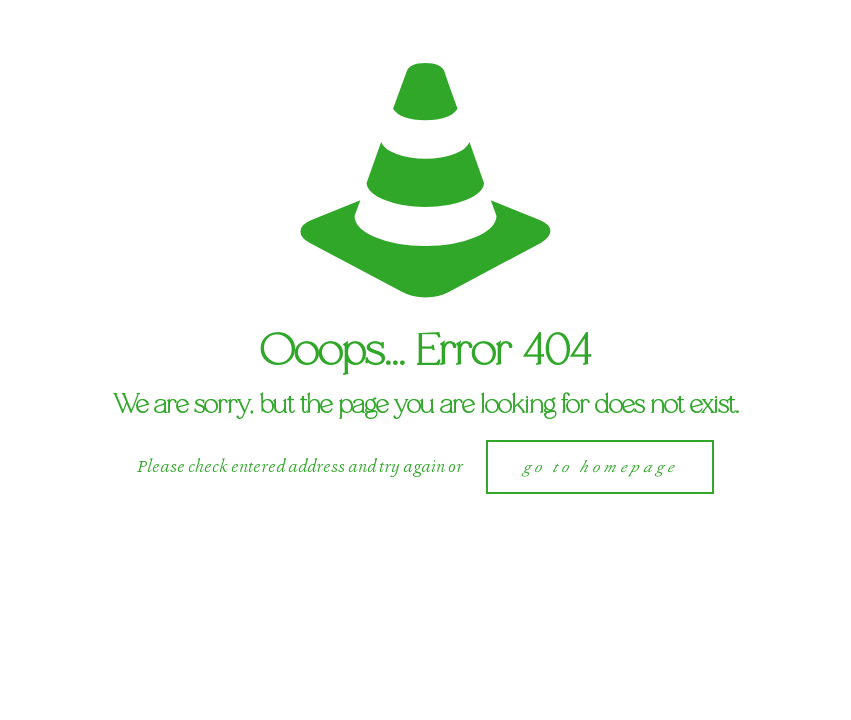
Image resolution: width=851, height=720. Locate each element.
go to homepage (600, 467)
